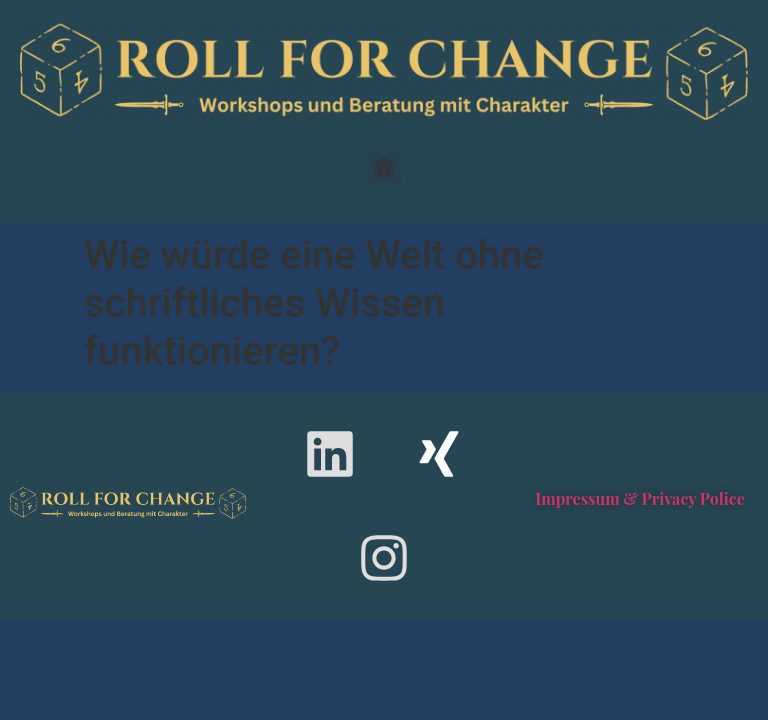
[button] (384, 167)
